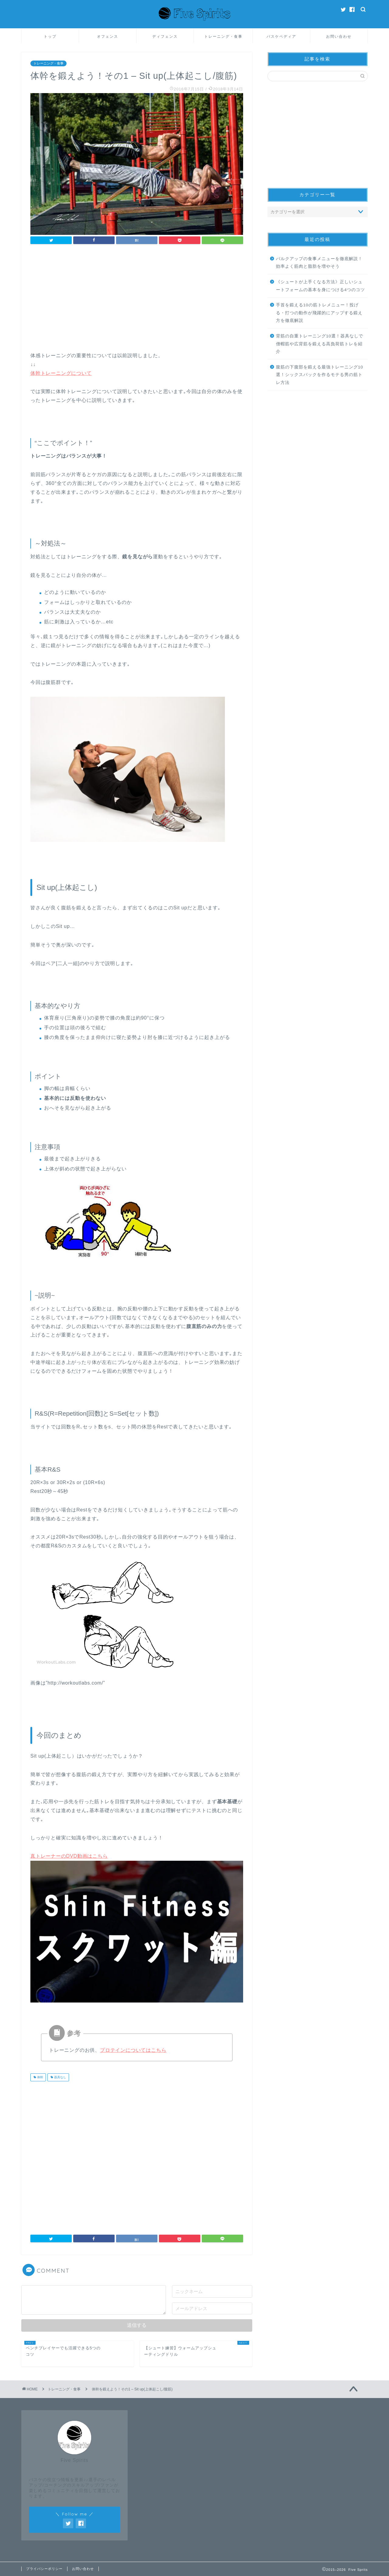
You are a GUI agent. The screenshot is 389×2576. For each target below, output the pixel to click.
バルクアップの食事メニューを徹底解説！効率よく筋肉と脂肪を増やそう (319, 262)
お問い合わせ (339, 36)
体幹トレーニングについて (61, 373)
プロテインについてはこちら (133, 2050)
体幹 (39, 2077)
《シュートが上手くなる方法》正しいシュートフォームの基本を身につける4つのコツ (320, 286)
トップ (50, 36)
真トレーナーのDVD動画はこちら (69, 1856)
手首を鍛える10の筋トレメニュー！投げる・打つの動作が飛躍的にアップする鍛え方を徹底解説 (319, 313)
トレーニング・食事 (223, 36)
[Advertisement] (136, 299)
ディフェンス (165, 36)
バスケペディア (281, 36)
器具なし (59, 2077)
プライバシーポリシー (44, 2569)
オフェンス (107, 36)
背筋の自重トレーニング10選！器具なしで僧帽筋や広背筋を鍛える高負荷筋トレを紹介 (319, 344)
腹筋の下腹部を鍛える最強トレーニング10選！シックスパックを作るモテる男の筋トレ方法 (319, 375)
